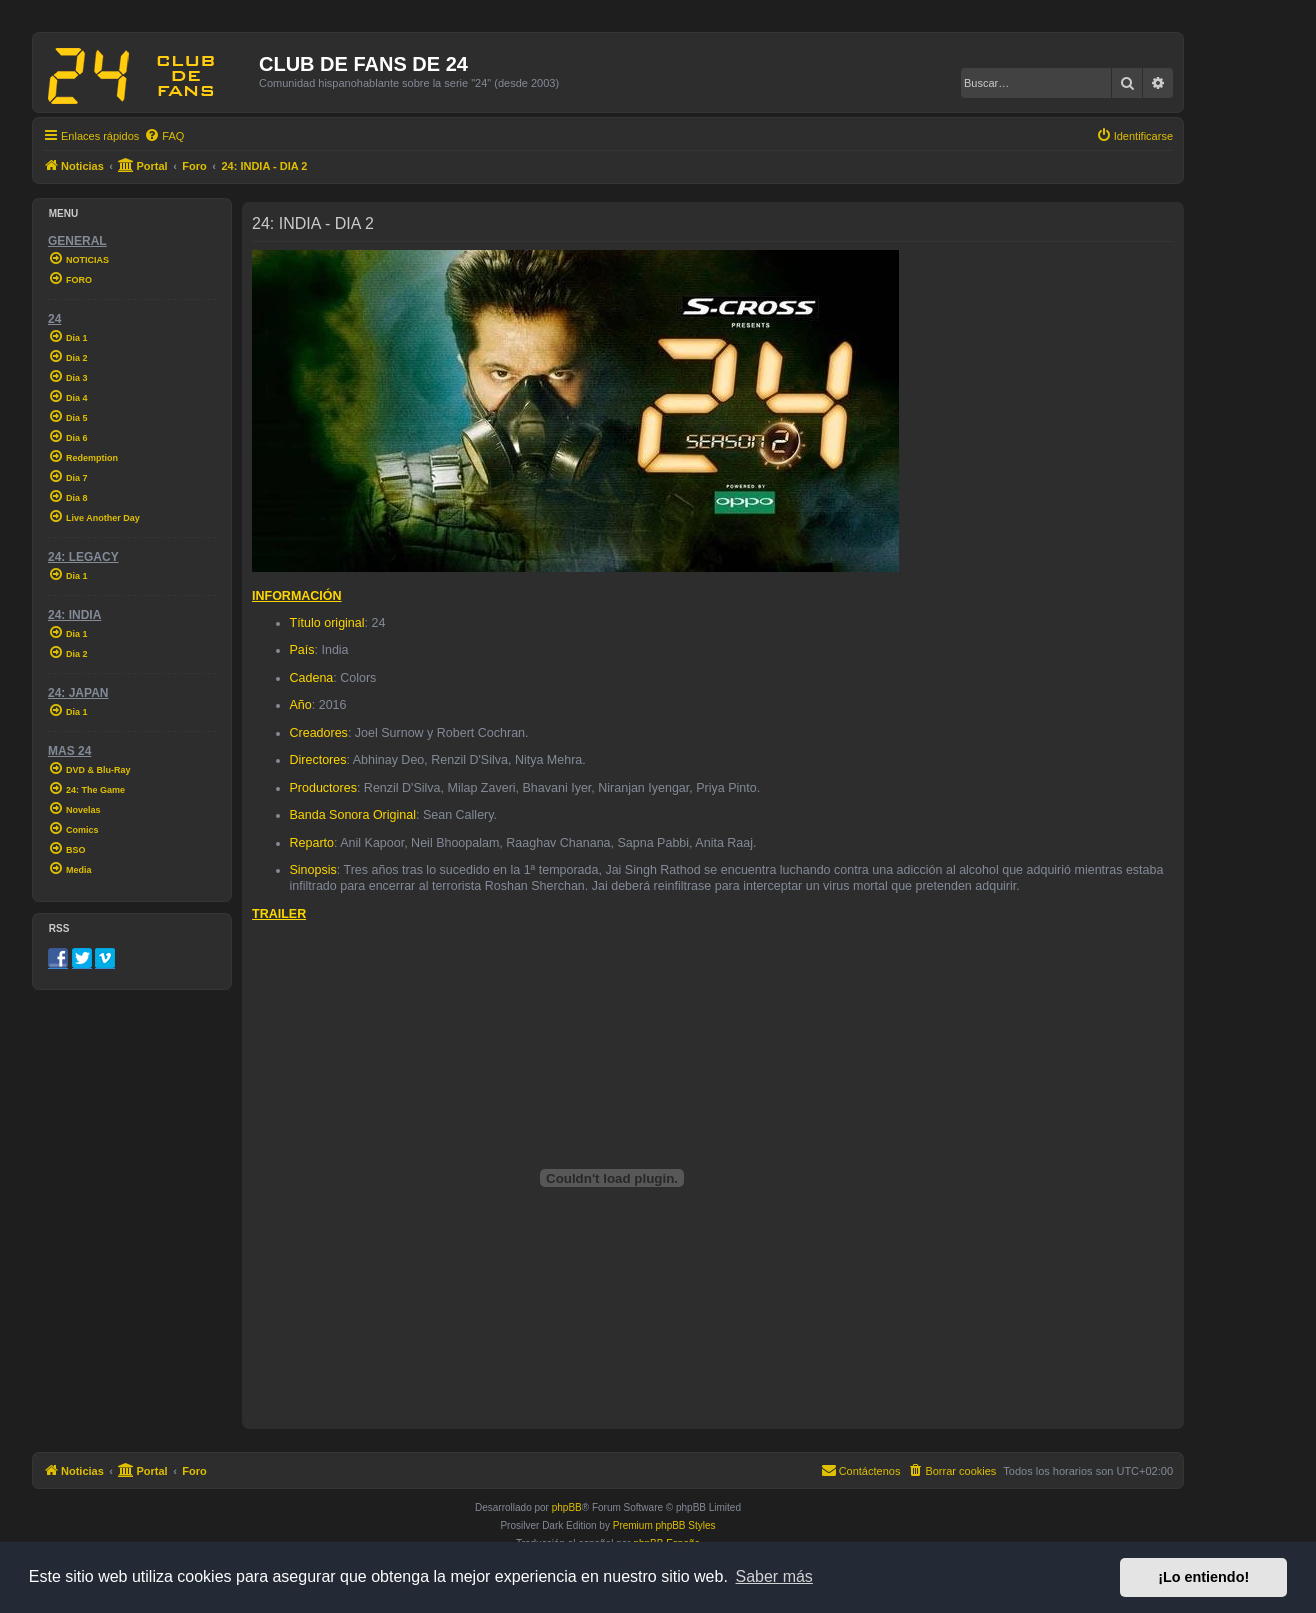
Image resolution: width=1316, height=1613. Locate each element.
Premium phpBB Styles (664, 1525)
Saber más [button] (774, 1576)
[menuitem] (164, 136)
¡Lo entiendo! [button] (1203, 1577)
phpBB (567, 1507)
